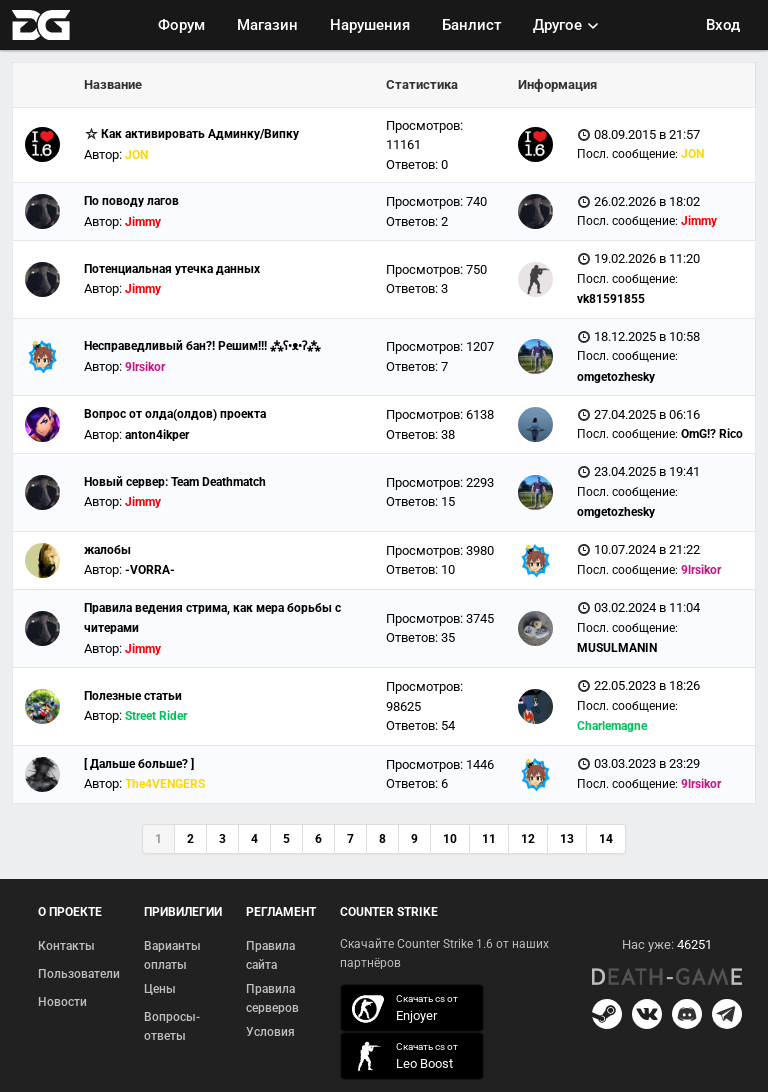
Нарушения (370, 25)
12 (528, 839)
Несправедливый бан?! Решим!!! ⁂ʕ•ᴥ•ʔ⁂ (202, 346)
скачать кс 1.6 (402, 1056)
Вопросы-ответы (172, 1027)
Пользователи (79, 974)
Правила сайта (270, 956)
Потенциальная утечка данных (172, 269)
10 (450, 839)
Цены (160, 989)
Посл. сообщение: (627, 154)
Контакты (66, 946)
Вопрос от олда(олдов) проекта (175, 414)
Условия (270, 1032)
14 (606, 839)
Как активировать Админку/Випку (200, 134)
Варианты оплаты (172, 956)
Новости (62, 1002)
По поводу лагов (131, 201)
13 (567, 839)
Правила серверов (272, 999)
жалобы (107, 550)
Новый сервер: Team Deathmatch (175, 482)
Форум (181, 25)
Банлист (471, 25)
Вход (723, 25)
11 (489, 839)
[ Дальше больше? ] (139, 764)
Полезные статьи (133, 696)
